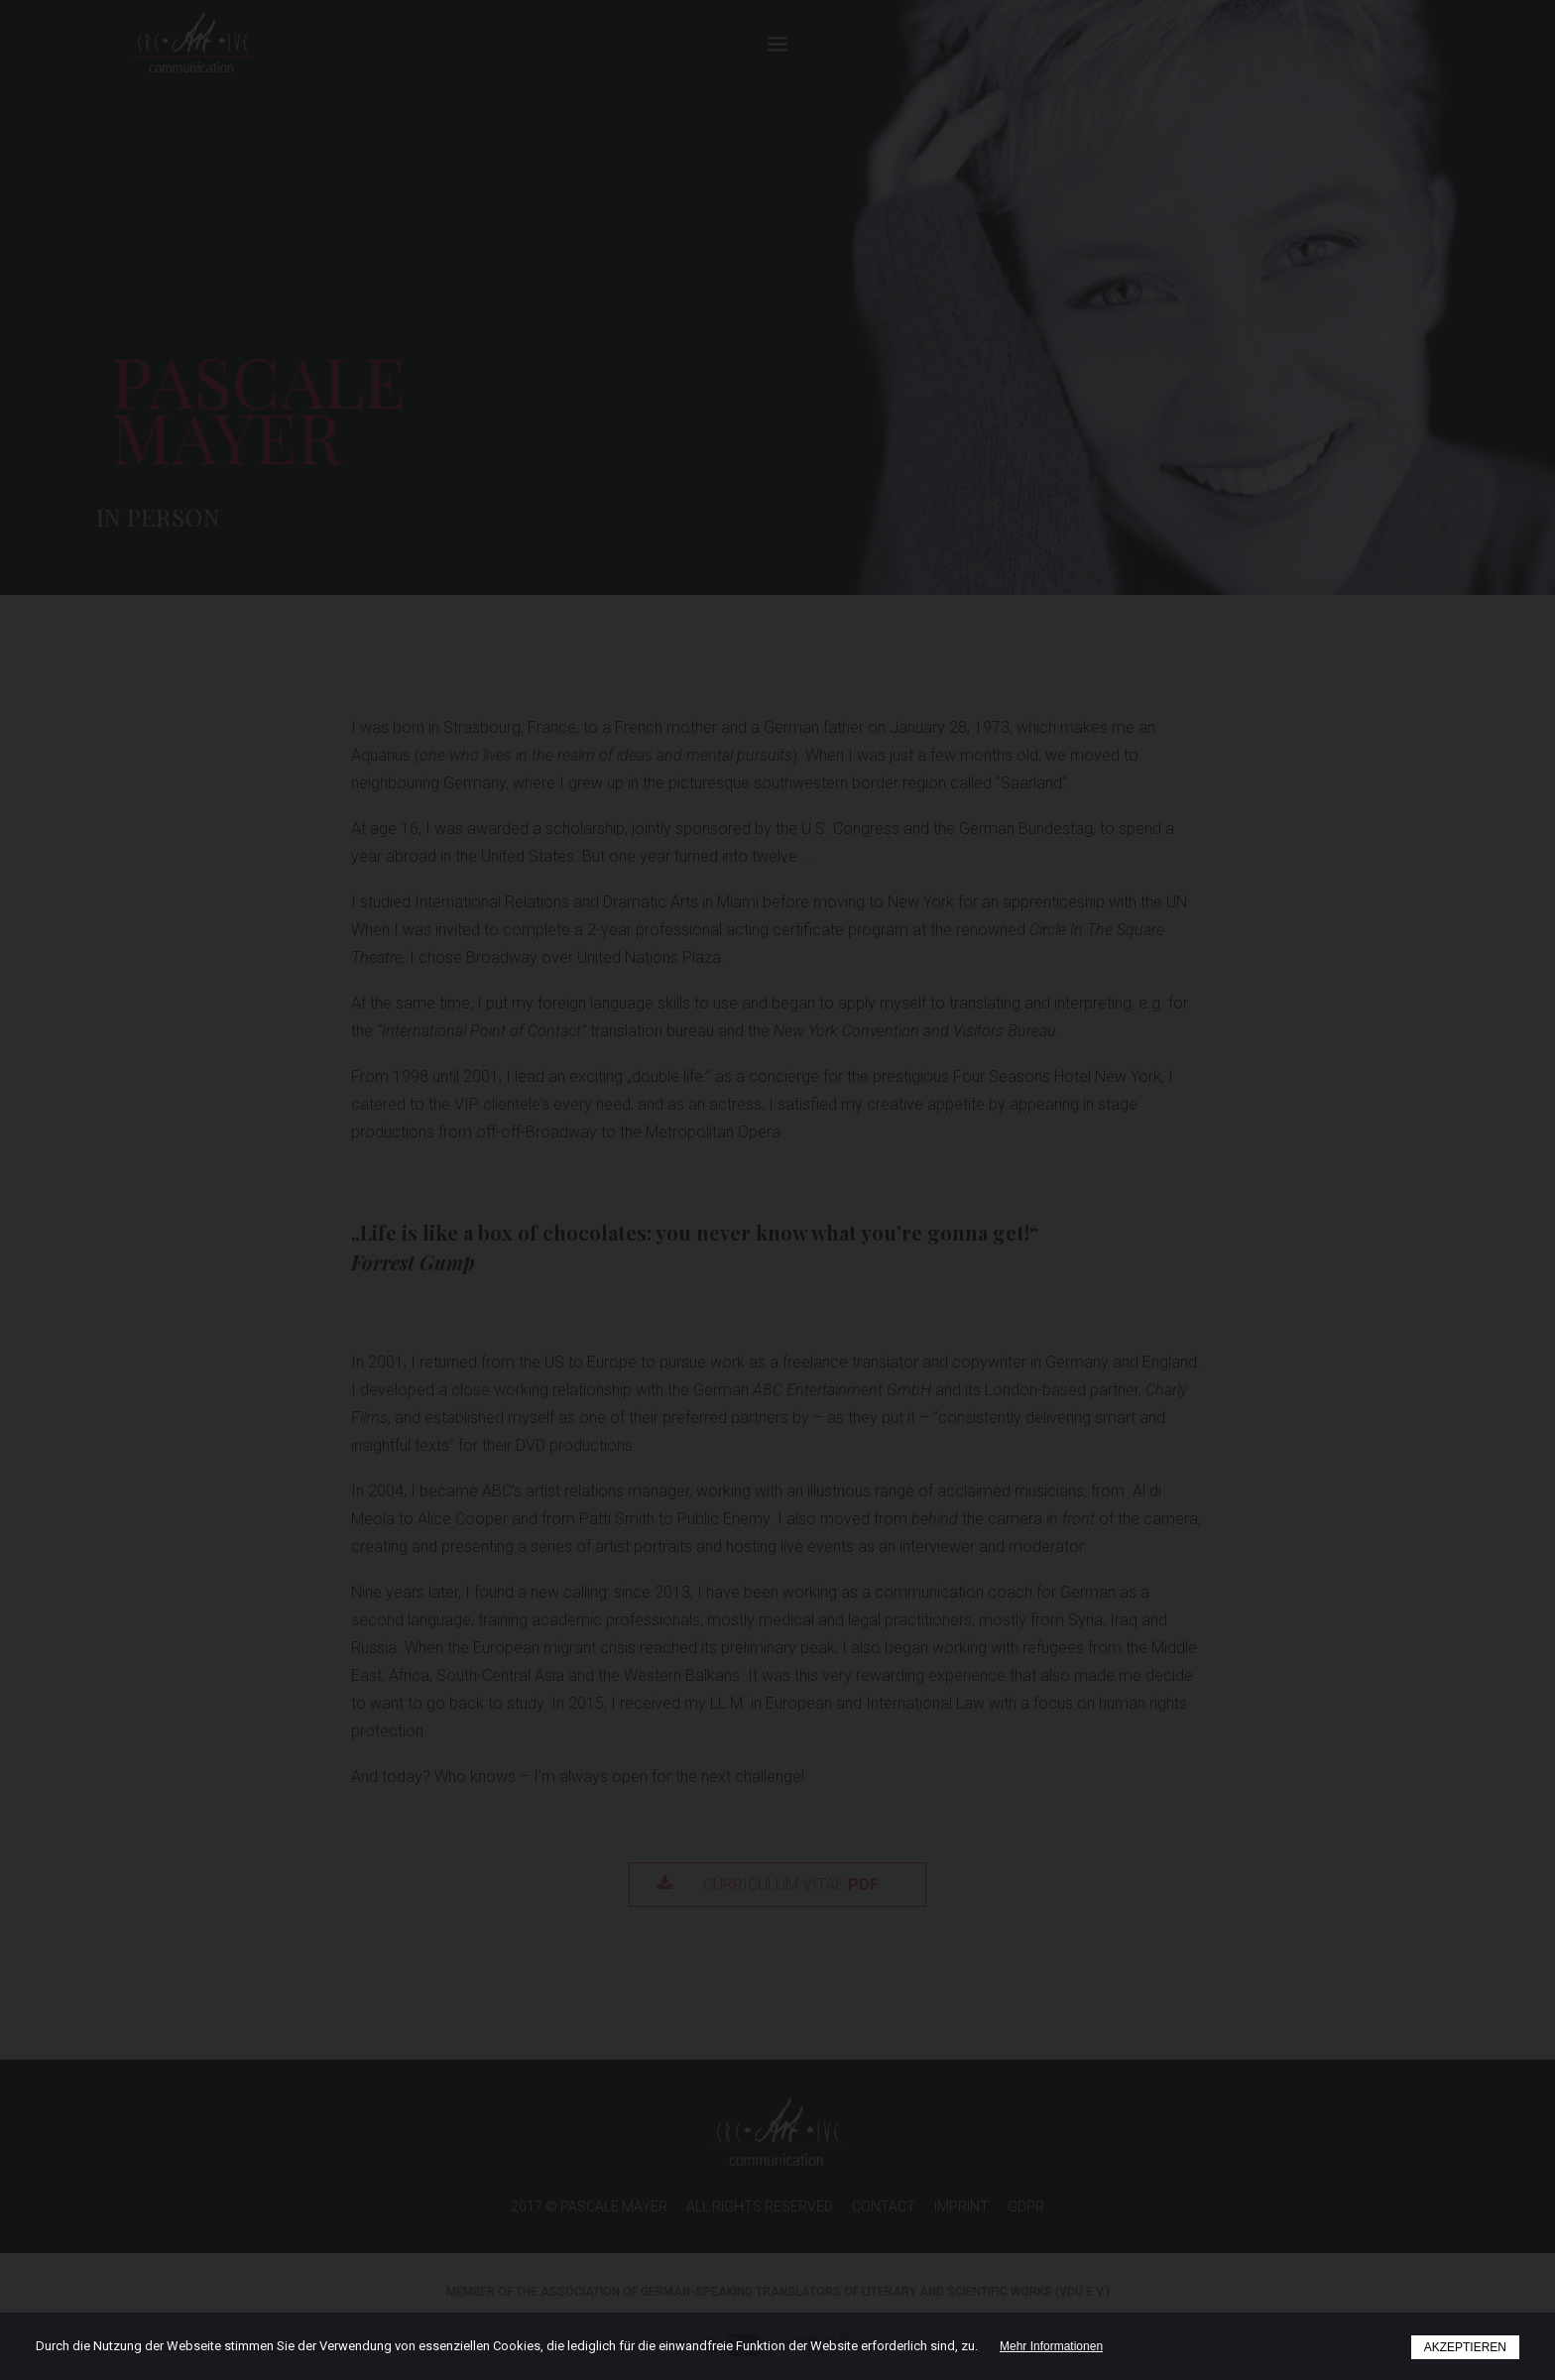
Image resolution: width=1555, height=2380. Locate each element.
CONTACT (883, 2206)
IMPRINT (961, 2206)
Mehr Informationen (1051, 2346)
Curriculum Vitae (768, 1884)
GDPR (1026, 2206)
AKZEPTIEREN (1465, 2347)
